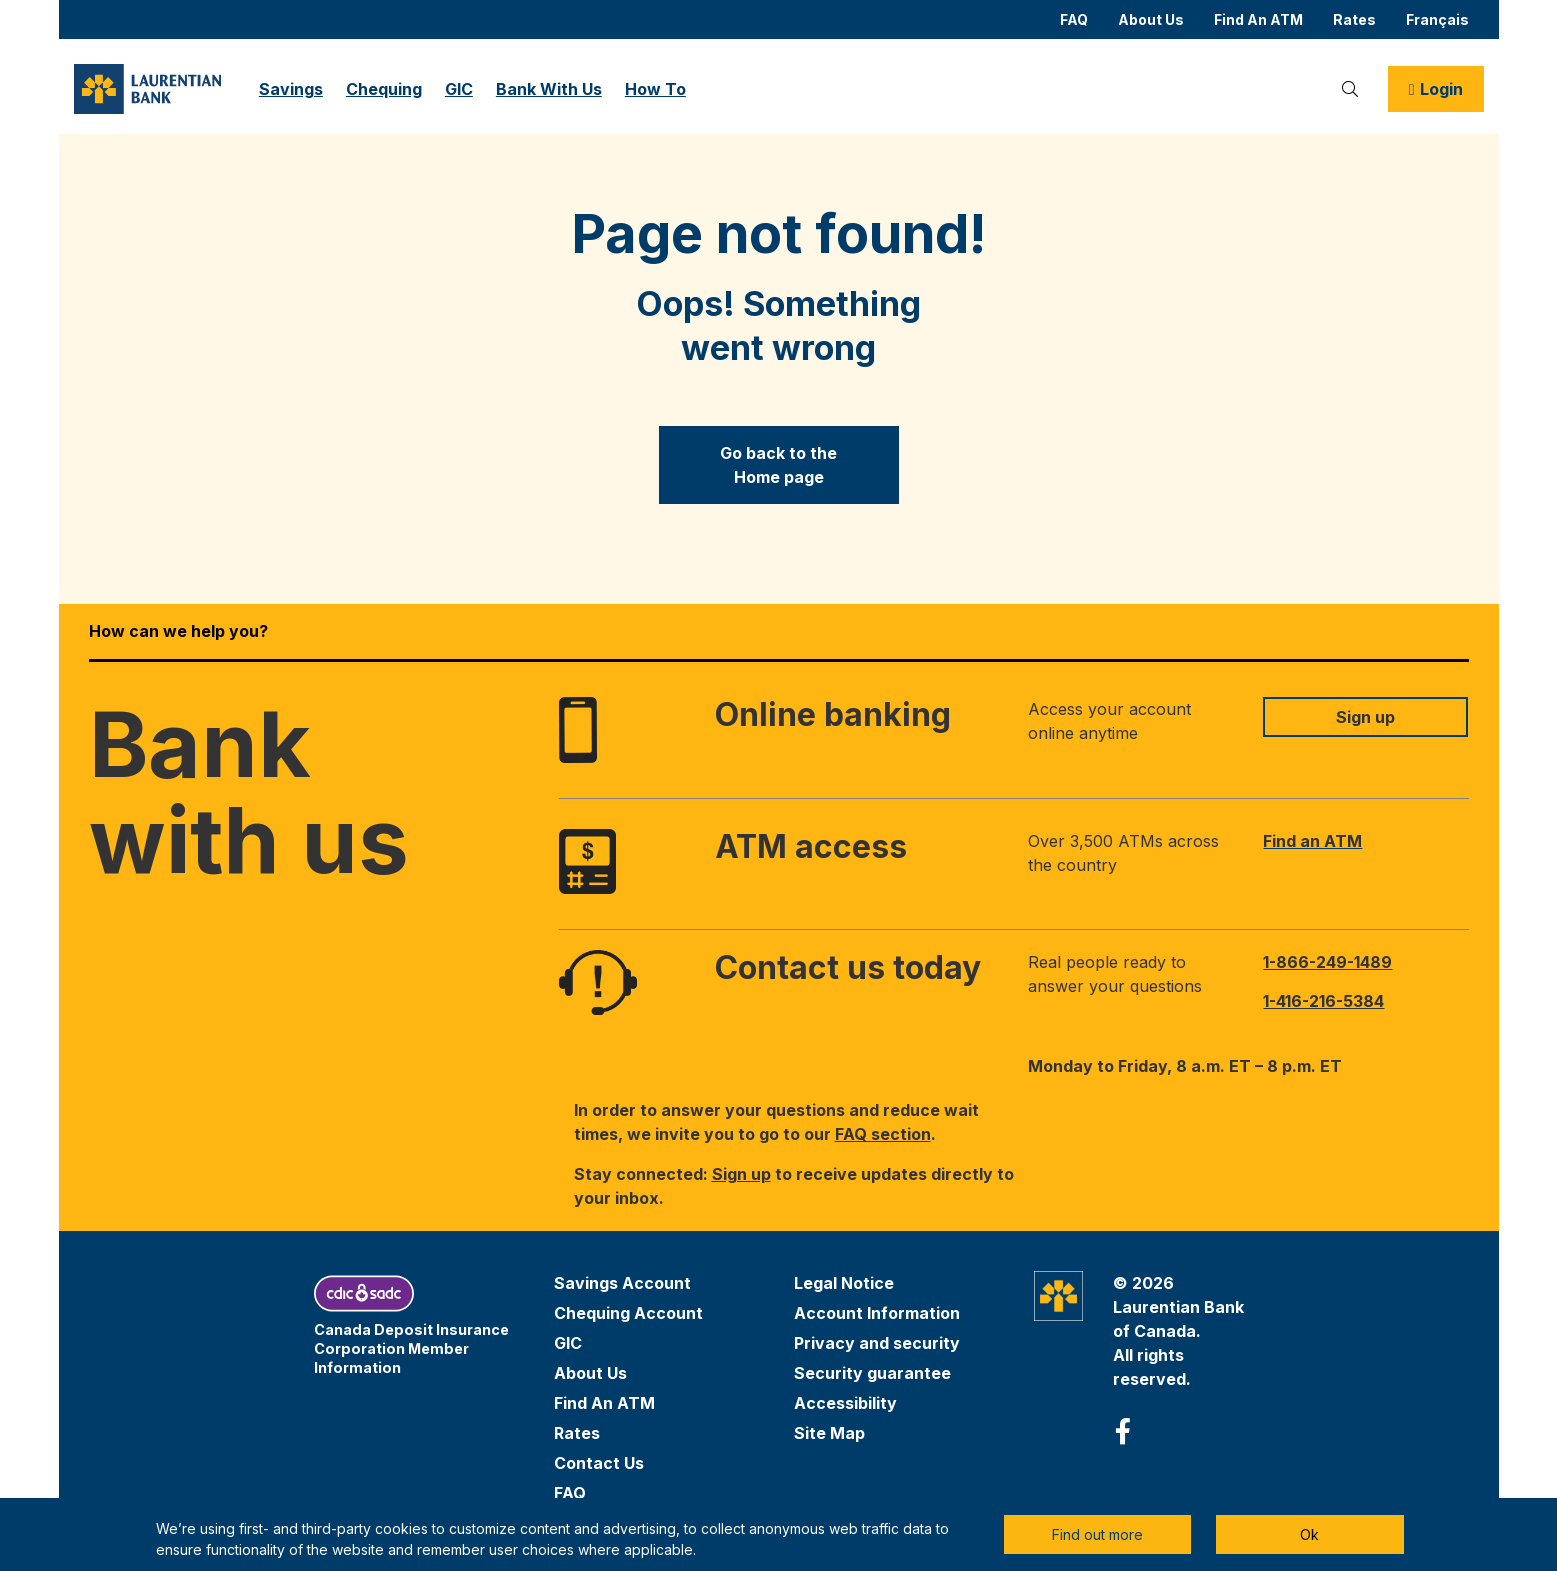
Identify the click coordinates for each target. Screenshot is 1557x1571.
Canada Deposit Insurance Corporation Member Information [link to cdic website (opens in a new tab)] (411, 1348)
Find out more (1097, 1534)
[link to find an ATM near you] (1365, 841)
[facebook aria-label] (1123, 1432)
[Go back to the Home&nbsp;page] (779, 465)
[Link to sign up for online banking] (1365, 717)
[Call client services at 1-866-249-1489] (1365, 962)
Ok (1309, 1534)
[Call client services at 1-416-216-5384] (1365, 1001)
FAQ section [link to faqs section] (883, 1134)
